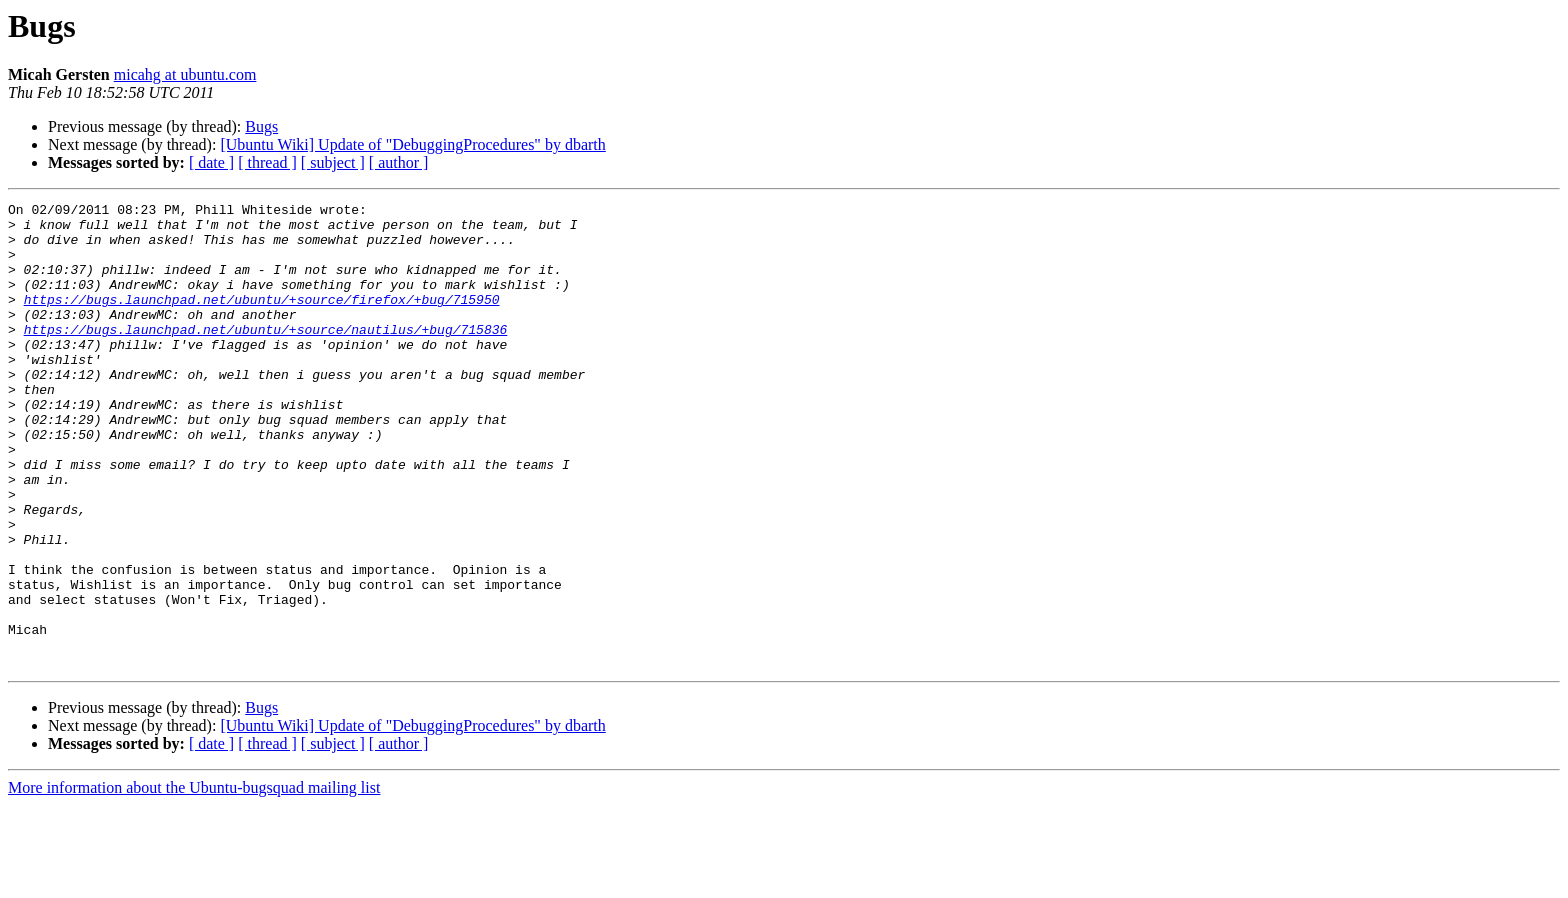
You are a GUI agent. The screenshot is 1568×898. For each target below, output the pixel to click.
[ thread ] (267, 162)
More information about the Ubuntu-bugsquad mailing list (194, 880)
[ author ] (399, 162)
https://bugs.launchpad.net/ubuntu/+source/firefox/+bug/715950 (262, 320)
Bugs (261, 126)
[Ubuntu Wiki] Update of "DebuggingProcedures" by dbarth (412, 144)
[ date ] (211, 162)
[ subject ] (333, 162)
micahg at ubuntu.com (185, 74)
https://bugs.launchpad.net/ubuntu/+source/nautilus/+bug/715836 (266, 356)
